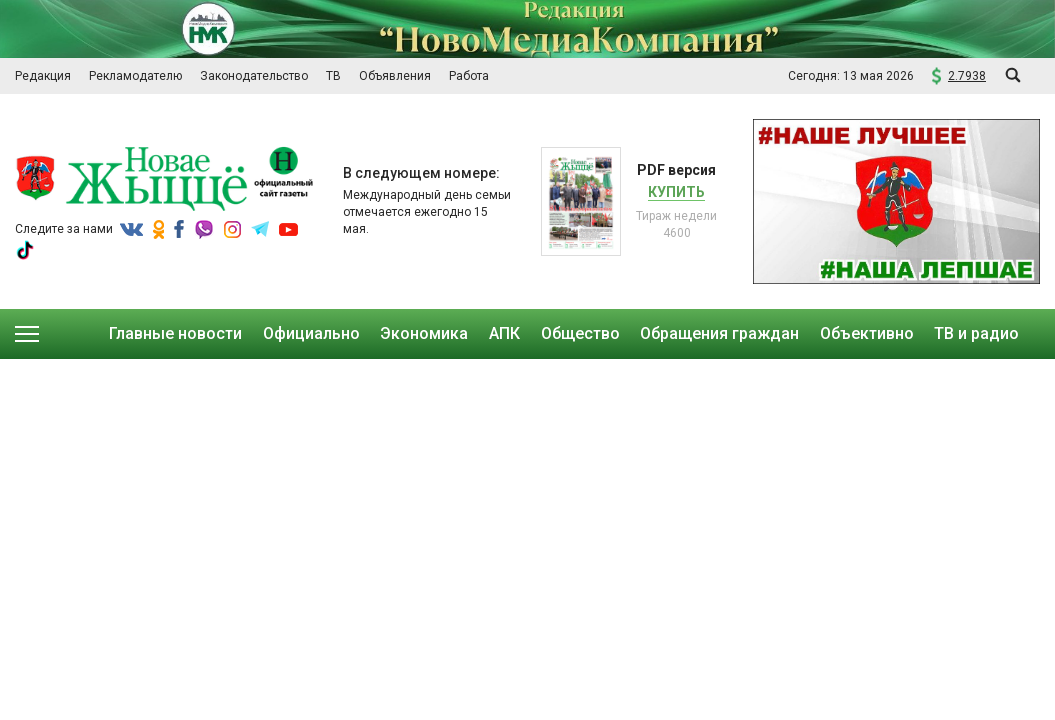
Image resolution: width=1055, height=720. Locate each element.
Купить (676, 192)
